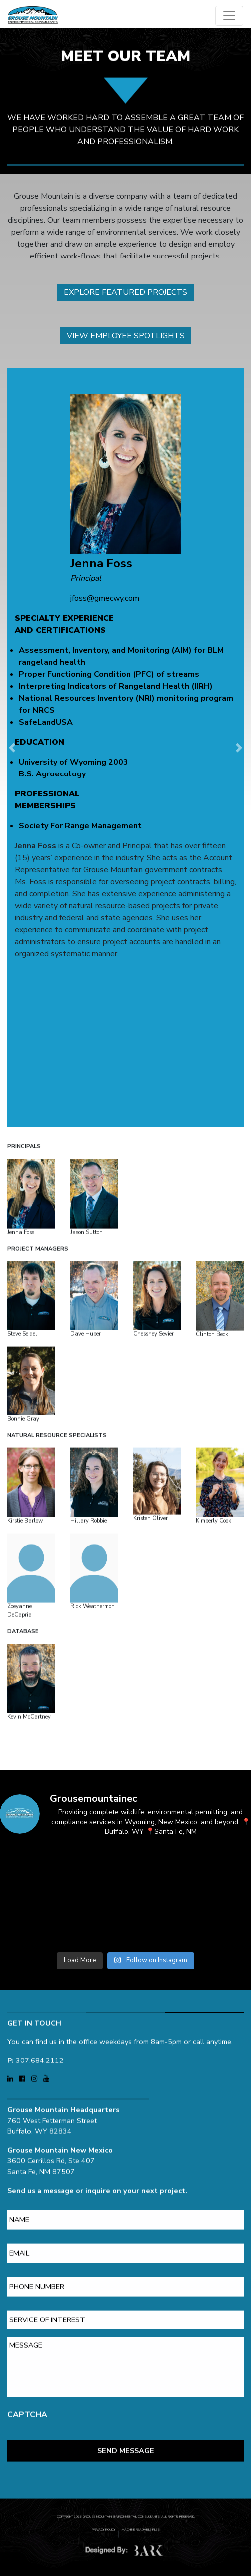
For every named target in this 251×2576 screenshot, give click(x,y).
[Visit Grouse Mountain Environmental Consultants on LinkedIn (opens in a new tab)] (11, 2033)
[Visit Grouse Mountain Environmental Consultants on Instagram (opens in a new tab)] (35, 2033)
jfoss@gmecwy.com (104, 598)
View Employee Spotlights (126, 335)
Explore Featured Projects (125, 292)
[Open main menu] (229, 16)
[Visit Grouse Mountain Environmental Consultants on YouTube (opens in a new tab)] (46, 2033)
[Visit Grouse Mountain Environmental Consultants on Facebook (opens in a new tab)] (23, 2033)
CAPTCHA (27, 2368)
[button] (12, 747)
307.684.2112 (40, 2014)
